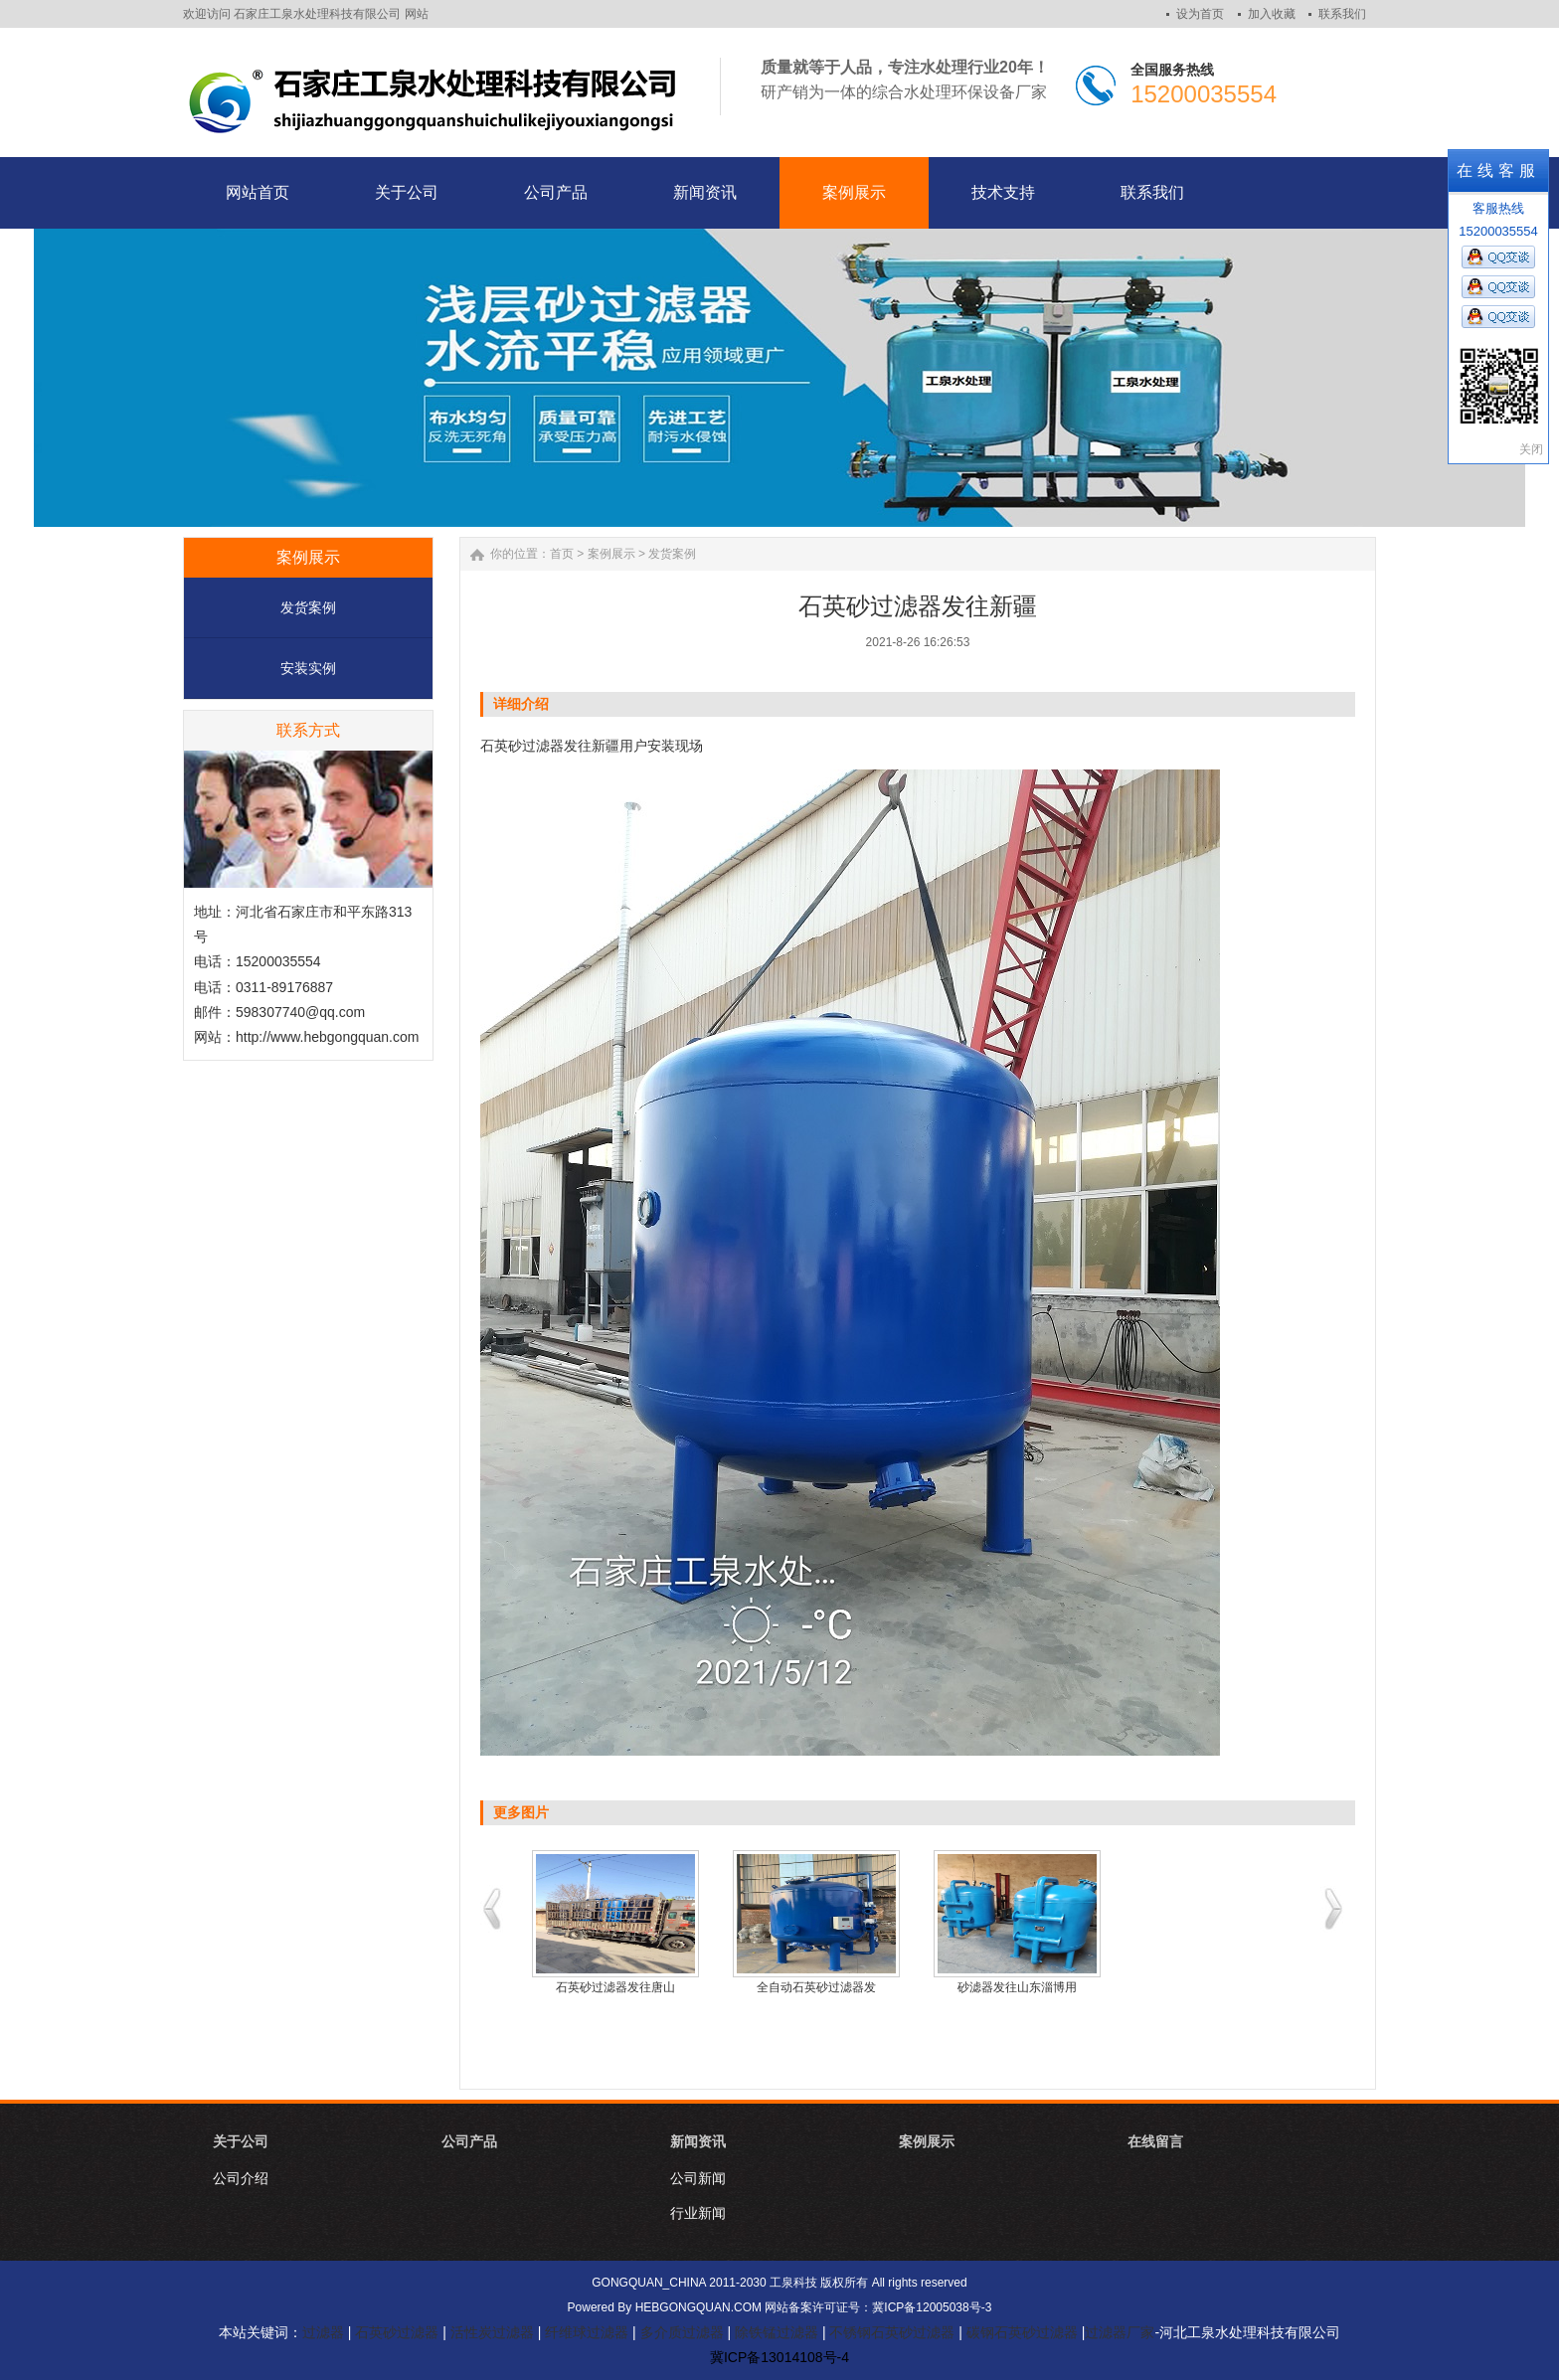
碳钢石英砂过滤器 (1022, 2332)
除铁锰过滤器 (776, 2332)
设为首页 (1200, 14)
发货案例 (308, 607)
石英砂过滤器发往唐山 (615, 1987)
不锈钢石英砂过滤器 (891, 2332)
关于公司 (240, 2141)
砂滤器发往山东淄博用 (1017, 1987)
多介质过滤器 (682, 2332)
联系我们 (1342, 14)
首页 (562, 554)
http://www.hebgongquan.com (327, 1037)
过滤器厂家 (1119, 2332)
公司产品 (469, 2141)
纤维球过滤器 (586, 2332)
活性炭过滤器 (492, 2332)
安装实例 (308, 668)
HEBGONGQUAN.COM (698, 2307)
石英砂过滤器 (522, 746)
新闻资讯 (698, 2141)
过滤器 (323, 2332)
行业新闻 (698, 2213)
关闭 (1531, 449)
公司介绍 (240, 2178)
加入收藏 (1272, 14)
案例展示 (611, 554)
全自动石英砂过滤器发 (816, 1987)
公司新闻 (698, 2178)
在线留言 (1155, 2141)
